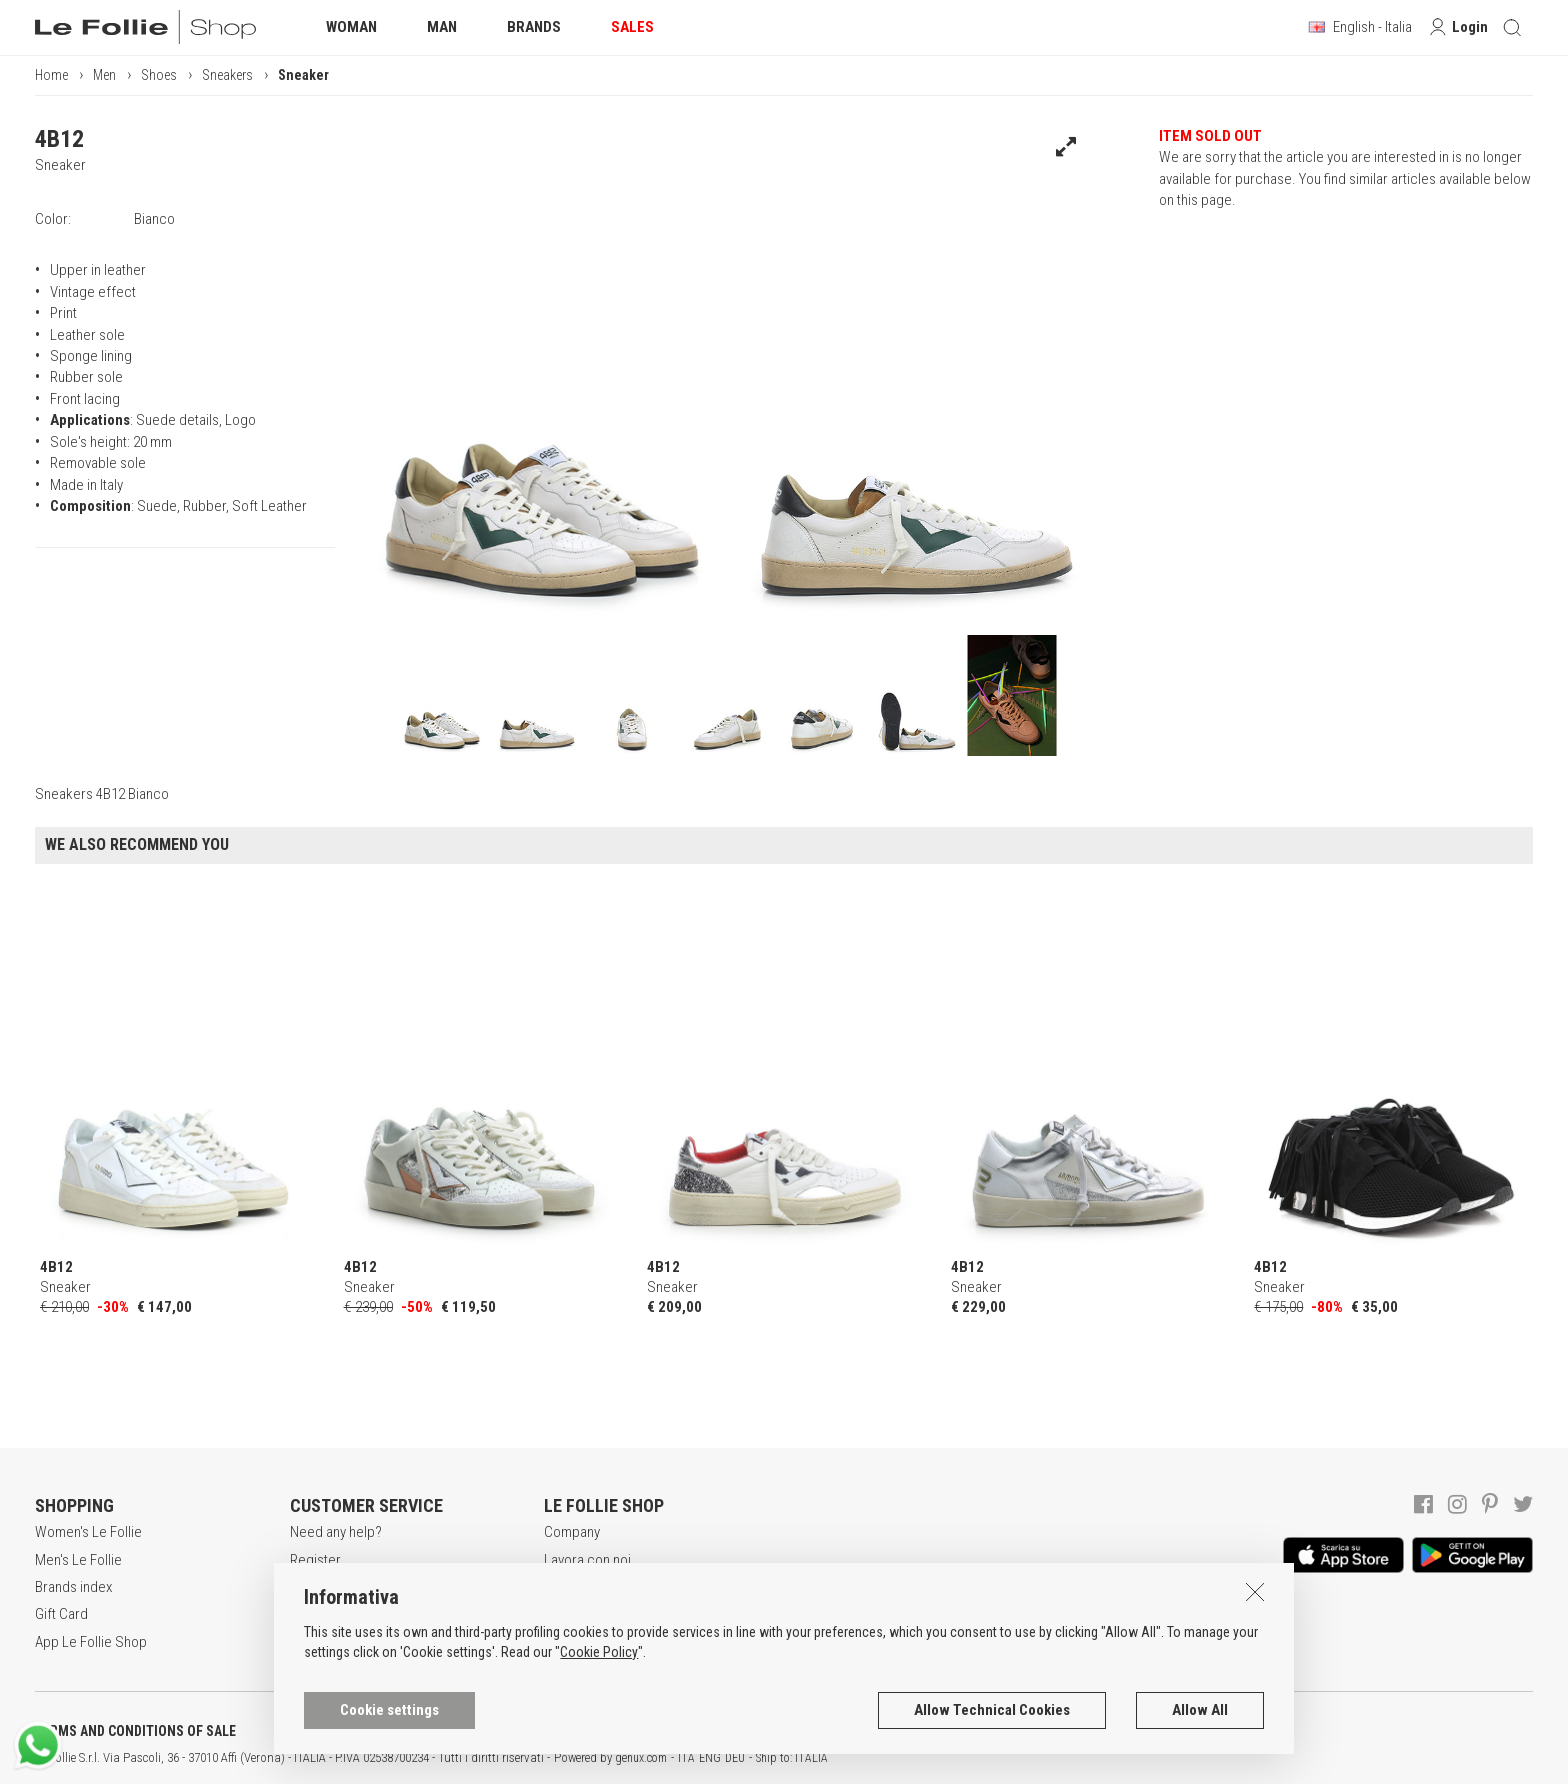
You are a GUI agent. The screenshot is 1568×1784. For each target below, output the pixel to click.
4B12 (59, 139)
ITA (686, 1758)
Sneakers (227, 75)
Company (572, 1532)
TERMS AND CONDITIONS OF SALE (135, 1731)
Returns (313, 1642)
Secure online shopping (361, 1587)
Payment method (340, 1614)
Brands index (73, 1587)
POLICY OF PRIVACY (353, 1731)
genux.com (641, 1758)
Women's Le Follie (88, 1532)
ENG (710, 1758)
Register (315, 1560)
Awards (566, 1587)
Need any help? (336, 1532)
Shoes (159, 75)
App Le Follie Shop (91, 1642)
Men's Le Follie (78, 1560)
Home (51, 75)
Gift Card (61, 1614)
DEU (735, 1758)
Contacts (571, 1642)
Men (104, 75)
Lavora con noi (587, 1560)
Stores (564, 1614)
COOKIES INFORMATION (541, 1731)
